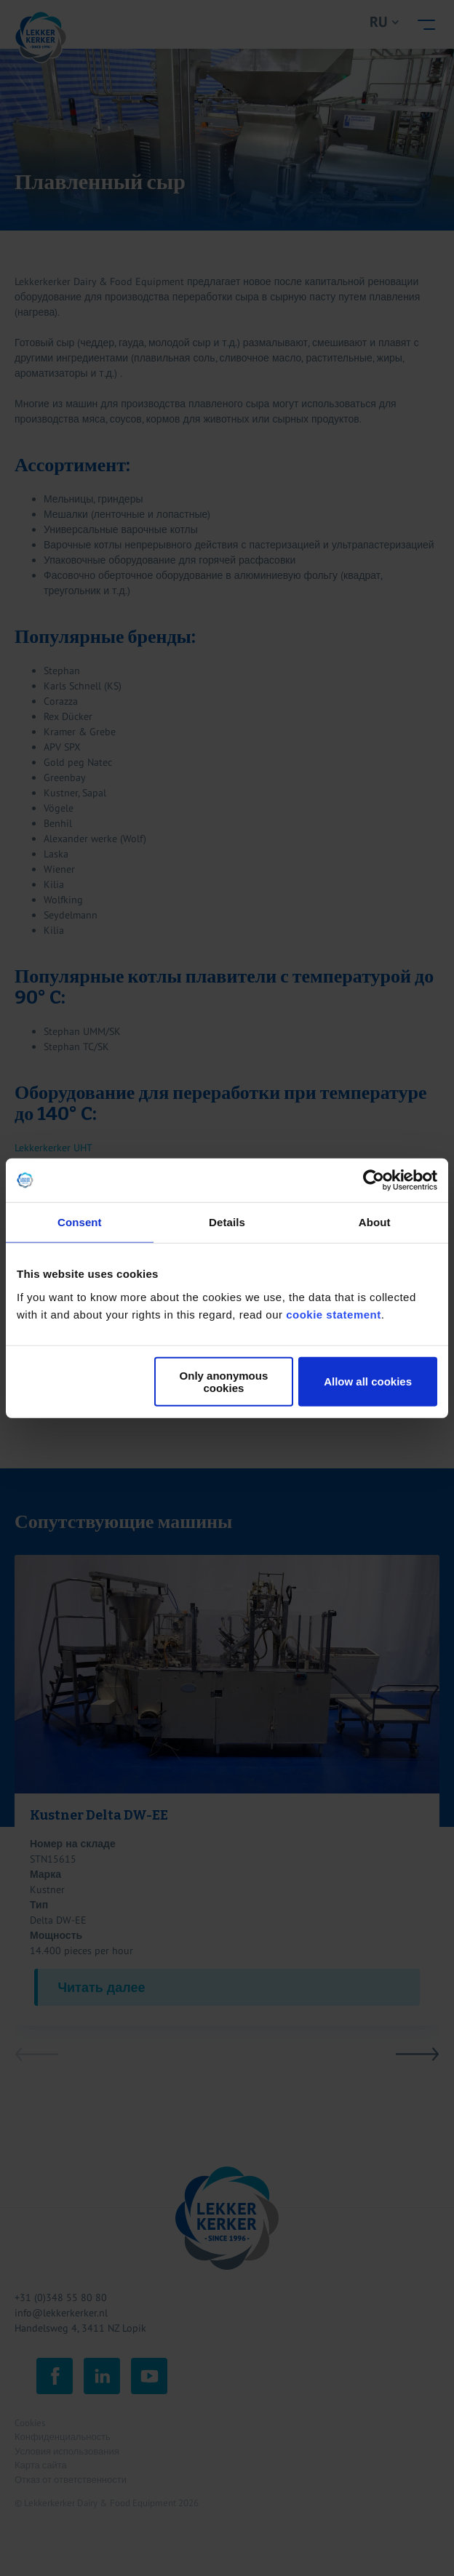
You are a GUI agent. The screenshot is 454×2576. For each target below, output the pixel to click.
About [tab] (375, 1222)
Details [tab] (227, 1222)
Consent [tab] (79, 1222)
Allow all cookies (368, 1381)
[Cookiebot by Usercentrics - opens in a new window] (373, 1180)
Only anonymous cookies (224, 1381)
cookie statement (333, 1314)
